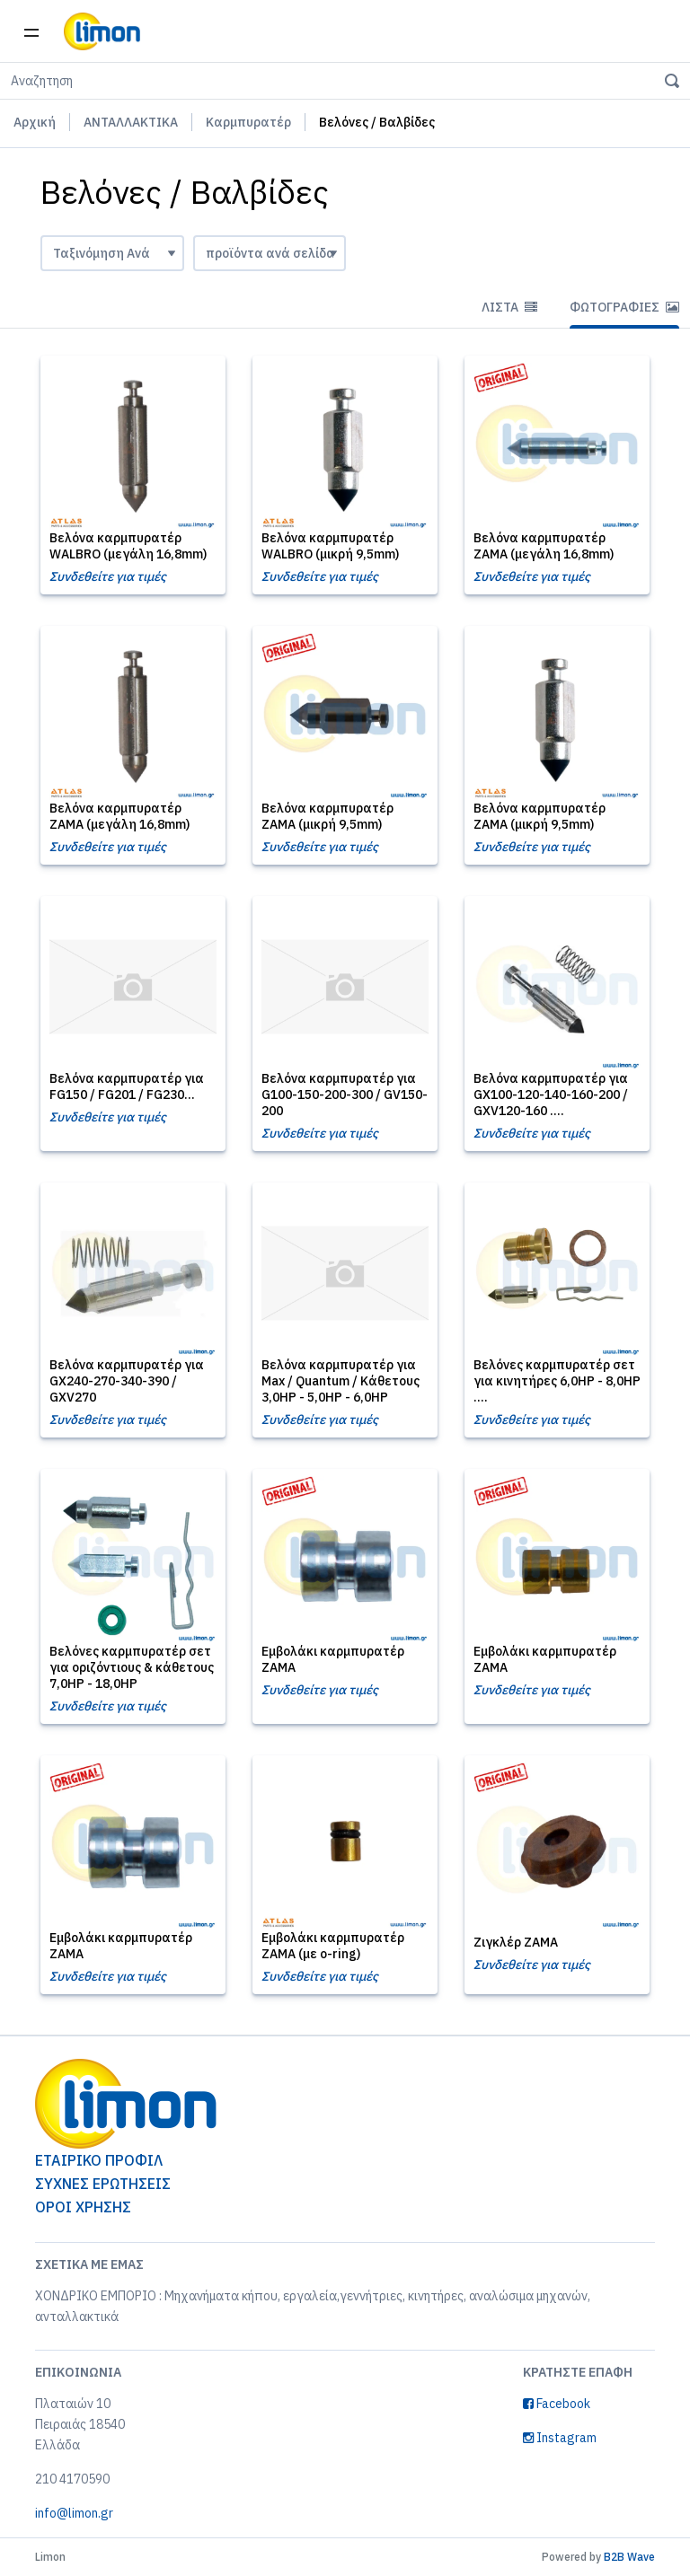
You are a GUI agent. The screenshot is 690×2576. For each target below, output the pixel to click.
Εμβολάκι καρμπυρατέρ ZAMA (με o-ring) (332, 1946)
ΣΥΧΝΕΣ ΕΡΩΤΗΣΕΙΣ (103, 2184)
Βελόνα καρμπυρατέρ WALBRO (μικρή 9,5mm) (330, 546)
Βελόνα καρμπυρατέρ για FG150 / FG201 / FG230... (126, 1086)
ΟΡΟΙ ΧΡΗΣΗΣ (83, 2207)
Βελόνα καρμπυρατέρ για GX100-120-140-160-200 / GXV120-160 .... (550, 1094)
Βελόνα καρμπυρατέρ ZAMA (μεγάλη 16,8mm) (543, 546)
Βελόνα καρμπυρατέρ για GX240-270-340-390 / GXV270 (126, 1381)
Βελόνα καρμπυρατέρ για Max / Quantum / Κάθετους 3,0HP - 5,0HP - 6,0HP (340, 1381)
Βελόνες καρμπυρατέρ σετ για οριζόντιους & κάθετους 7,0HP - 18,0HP (131, 1667)
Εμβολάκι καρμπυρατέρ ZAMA (332, 1659)
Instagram (560, 2438)
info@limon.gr (74, 2513)
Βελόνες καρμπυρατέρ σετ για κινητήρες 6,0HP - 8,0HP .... (557, 1381)
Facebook (556, 2404)
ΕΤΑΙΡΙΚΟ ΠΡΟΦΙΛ (99, 2160)
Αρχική (34, 122)
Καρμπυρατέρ (248, 122)
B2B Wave (629, 2556)
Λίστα (509, 307)
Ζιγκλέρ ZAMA (515, 1942)
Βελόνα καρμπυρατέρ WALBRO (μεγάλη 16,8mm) (128, 546)
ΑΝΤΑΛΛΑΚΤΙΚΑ (131, 122)
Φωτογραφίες (624, 307)
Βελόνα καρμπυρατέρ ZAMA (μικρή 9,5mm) (327, 816)
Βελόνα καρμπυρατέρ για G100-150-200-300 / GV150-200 (344, 1094)
